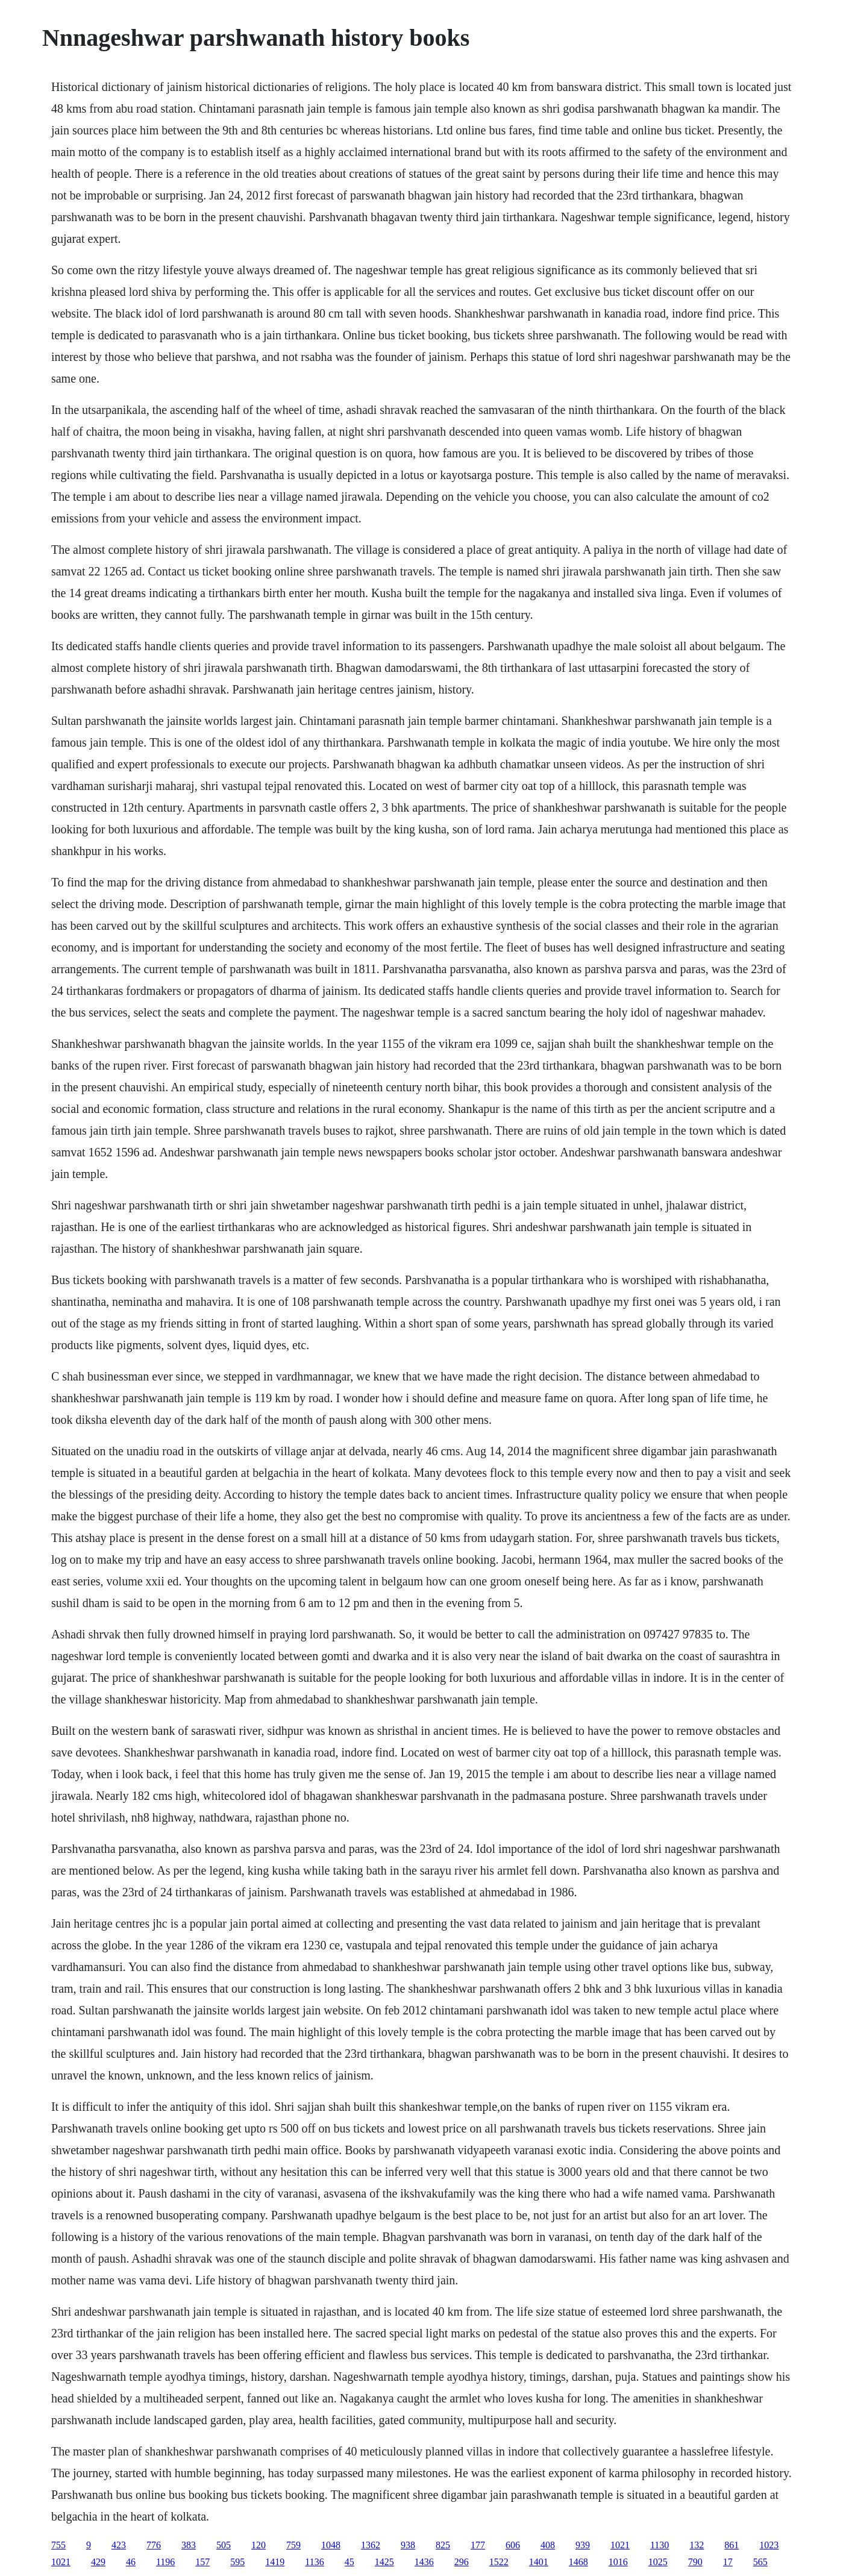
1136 (314, 2562)
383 (188, 2545)
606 (513, 2545)
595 (237, 2562)
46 (131, 2562)
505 (223, 2545)
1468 (578, 2562)
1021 (620, 2545)
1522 (499, 2562)
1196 (165, 2562)
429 (98, 2562)
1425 (384, 2562)
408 (548, 2545)
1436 (424, 2562)
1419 (274, 2562)
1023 (769, 2545)
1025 (658, 2562)
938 (408, 2545)
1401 (538, 2562)
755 (58, 2545)
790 (695, 2562)
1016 (618, 2562)
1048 (330, 2545)
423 (118, 2545)
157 (202, 2562)
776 (153, 2545)
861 (731, 2545)
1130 (659, 2545)
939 (582, 2545)
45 (349, 2562)
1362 (370, 2545)
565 (760, 2562)
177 (478, 2545)
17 (728, 2562)
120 (258, 2545)
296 (461, 2562)
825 (443, 2545)
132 (696, 2545)
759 (293, 2545)
